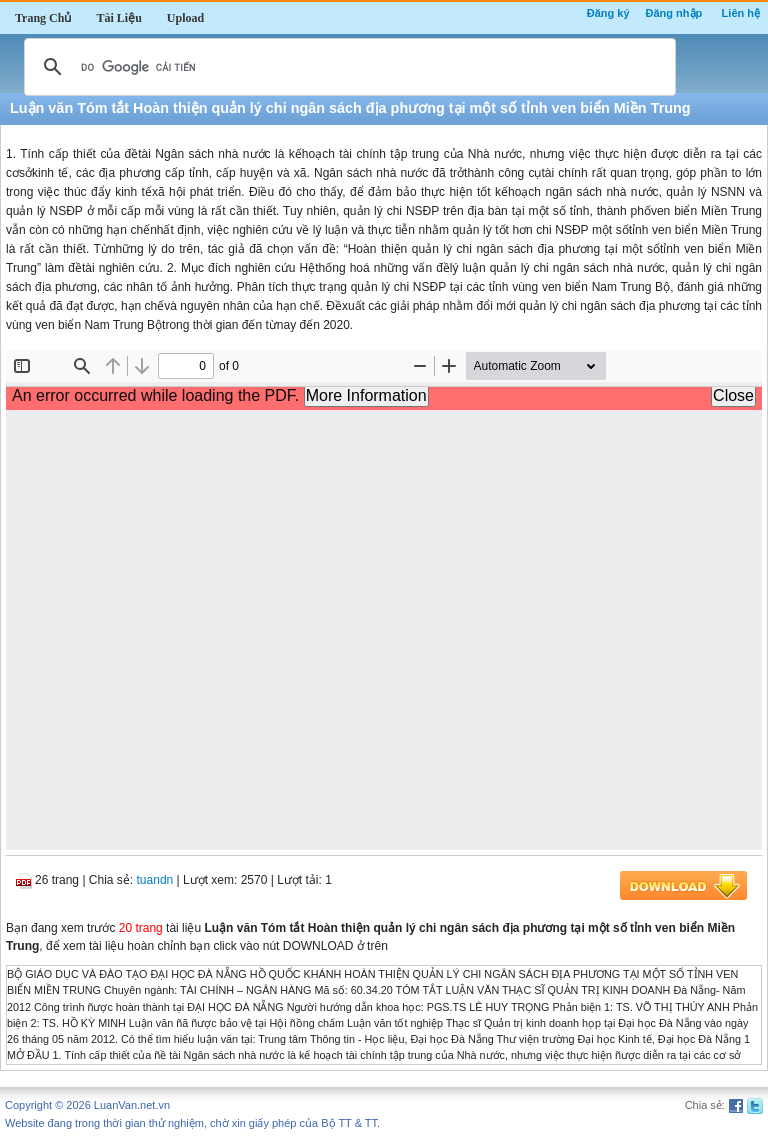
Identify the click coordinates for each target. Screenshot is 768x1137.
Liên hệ (741, 13)
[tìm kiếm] (347, 67)
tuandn (155, 880)
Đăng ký (608, 13)
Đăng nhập (674, 13)
